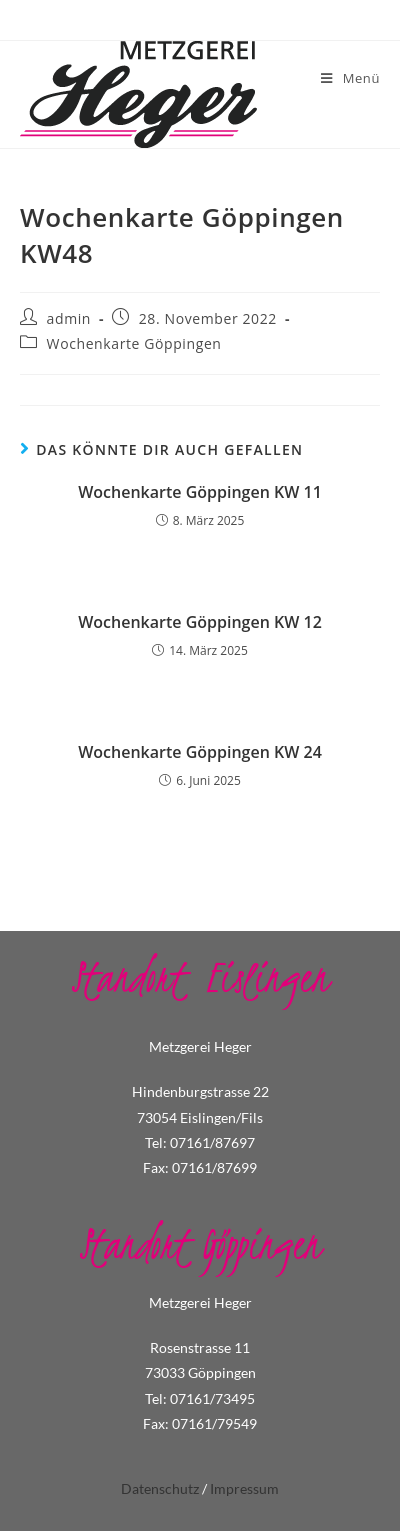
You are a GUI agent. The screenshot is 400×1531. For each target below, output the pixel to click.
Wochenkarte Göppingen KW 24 (200, 752)
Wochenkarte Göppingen (134, 343)
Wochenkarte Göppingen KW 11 (200, 492)
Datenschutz (160, 1488)
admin (69, 318)
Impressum (244, 1488)
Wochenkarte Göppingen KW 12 (200, 622)
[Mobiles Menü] (350, 78)
